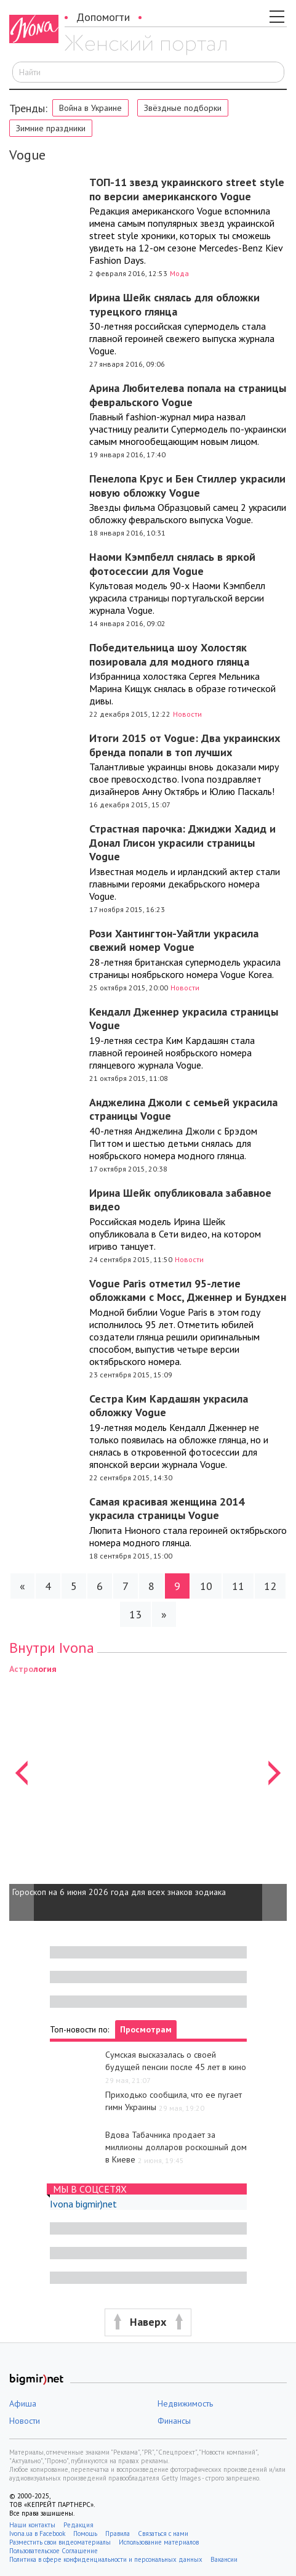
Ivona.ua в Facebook (37, 2533)
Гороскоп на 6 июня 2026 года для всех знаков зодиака (119, 1891)
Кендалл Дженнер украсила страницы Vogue (183, 1019)
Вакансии (224, 2559)
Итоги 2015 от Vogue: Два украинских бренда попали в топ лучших (184, 745)
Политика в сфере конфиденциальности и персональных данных (105, 2559)
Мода (179, 273)
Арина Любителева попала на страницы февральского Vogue (187, 395)
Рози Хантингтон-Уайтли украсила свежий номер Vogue (173, 940)
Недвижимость (185, 2403)
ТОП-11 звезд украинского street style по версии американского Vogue (186, 189)
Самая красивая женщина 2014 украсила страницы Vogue (166, 1508)
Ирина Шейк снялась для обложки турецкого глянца (174, 304)
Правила (117, 2533)
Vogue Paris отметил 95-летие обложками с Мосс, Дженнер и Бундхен (187, 1290)
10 (206, 1586)
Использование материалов (159, 2542)
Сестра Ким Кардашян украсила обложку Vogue (168, 1406)
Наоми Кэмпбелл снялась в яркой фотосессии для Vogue (172, 564)
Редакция (78, 2525)
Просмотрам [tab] (146, 2029)
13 (135, 1614)
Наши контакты (32, 2525)
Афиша (22, 2403)
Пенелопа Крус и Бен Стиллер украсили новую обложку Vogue (187, 485)
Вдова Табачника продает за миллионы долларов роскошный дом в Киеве (176, 2147)
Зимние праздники (51, 128)
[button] (21, 1791)
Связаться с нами (163, 2533)
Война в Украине (90, 107)
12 (270, 1586)
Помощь (85, 2533)
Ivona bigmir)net (83, 2204)
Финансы (174, 2420)
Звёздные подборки (183, 107)
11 (238, 1586)
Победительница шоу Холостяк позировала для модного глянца (169, 654)
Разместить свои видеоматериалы (60, 2542)
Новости (187, 714)
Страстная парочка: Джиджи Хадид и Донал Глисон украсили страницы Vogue (182, 842)
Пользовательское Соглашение (53, 2550)
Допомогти (103, 17)
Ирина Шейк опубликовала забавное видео (180, 1200)
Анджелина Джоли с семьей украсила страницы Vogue (183, 1109)
